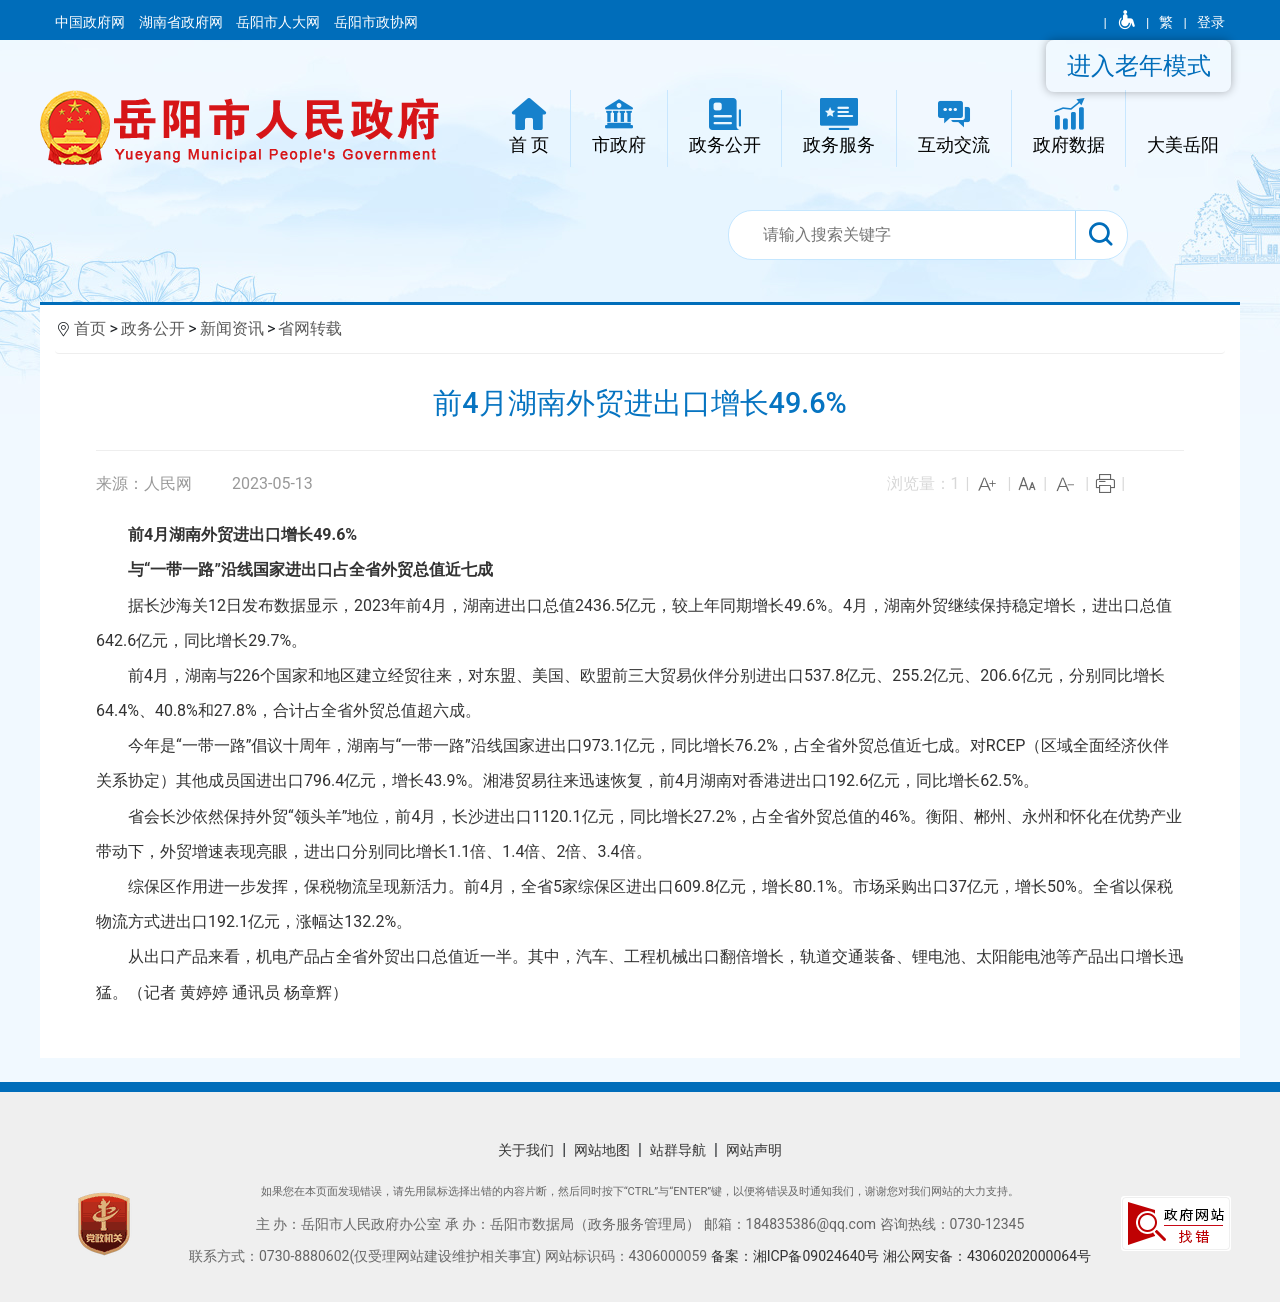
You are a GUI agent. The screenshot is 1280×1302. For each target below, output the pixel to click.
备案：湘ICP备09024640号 (797, 1256)
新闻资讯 (232, 328)
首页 (90, 328)
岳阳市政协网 (376, 22)
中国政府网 (91, 22)
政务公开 (153, 328)
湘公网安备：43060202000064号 (987, 1256)
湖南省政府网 (182, 22)
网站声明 (754, 1150)
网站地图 (602, 1150)
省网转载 (310, 328)
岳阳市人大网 (279, 22)
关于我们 (526, 1150)
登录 (1211, 22)
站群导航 (678, 1150)
